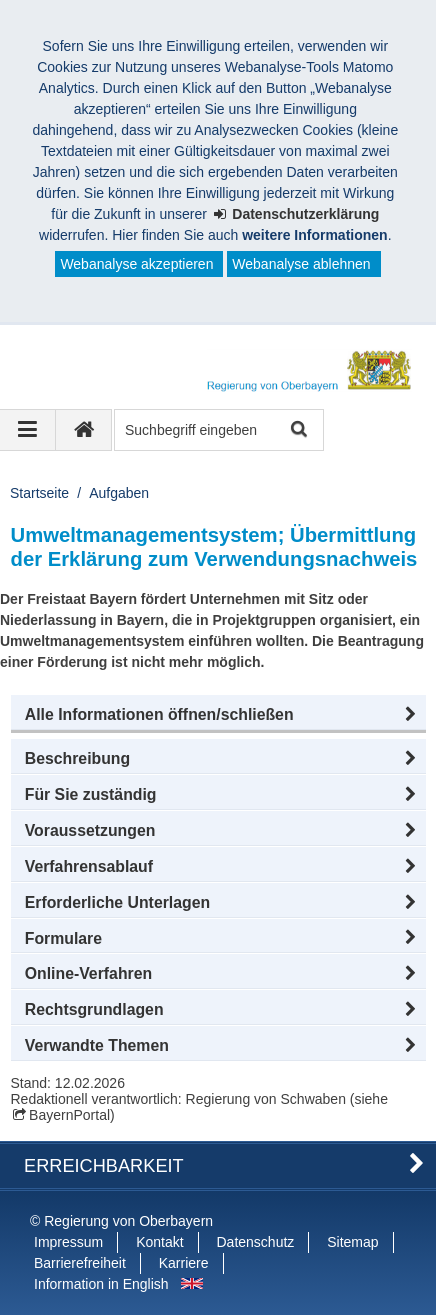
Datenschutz (256, 1242)
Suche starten (297, 430)
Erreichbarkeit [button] (104, 1166)
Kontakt (159, 1242)
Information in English (101, 1284)
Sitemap (352, 1242)
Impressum (68, 1242)
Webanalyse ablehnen (301, 264)
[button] (218, 715)
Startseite (39, 493)
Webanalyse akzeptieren (136, 264)
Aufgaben (119, 493)
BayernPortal (69, 1115)
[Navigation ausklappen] (28, 430)
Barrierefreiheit (80, 1263)
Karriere (184, 1263)
